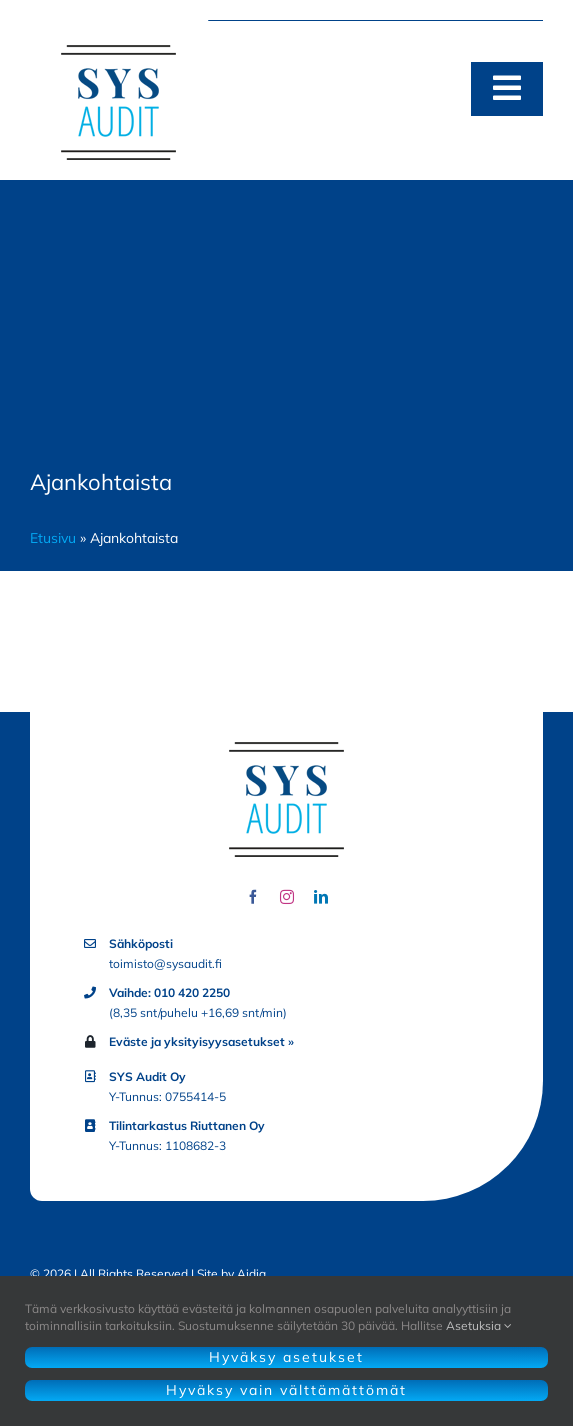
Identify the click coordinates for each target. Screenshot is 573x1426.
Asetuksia (479, 1325)
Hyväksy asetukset (286, 1357)
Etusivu (53, 538)
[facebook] (253, 897)
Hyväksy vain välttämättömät (286, 1390)
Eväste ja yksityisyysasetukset (197, 1041)
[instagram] (287, 897)
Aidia (251, 1273)
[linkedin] (321, 897)
